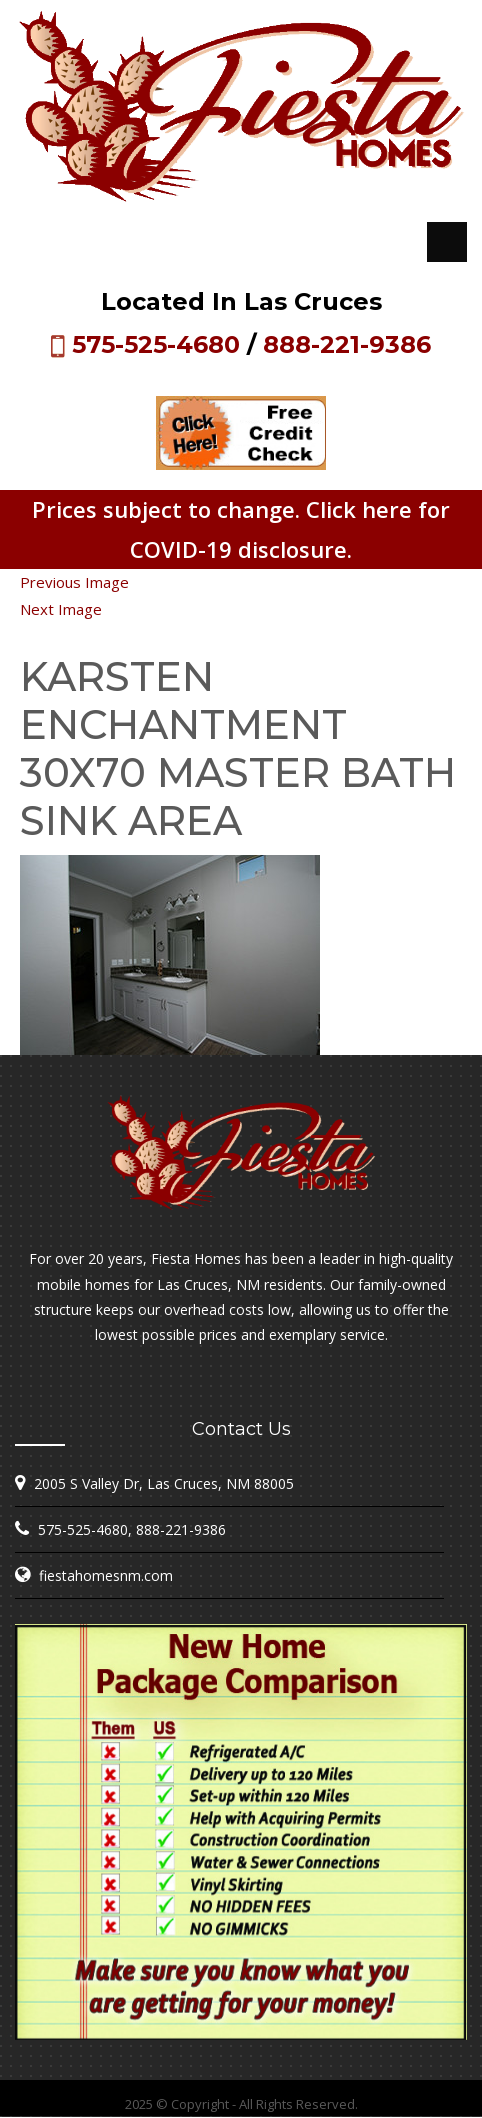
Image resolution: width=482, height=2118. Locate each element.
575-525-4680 (156, 344)
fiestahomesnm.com (106, 1575)
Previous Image (74, 582)
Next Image (61, 609)
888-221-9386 (347, 344)
